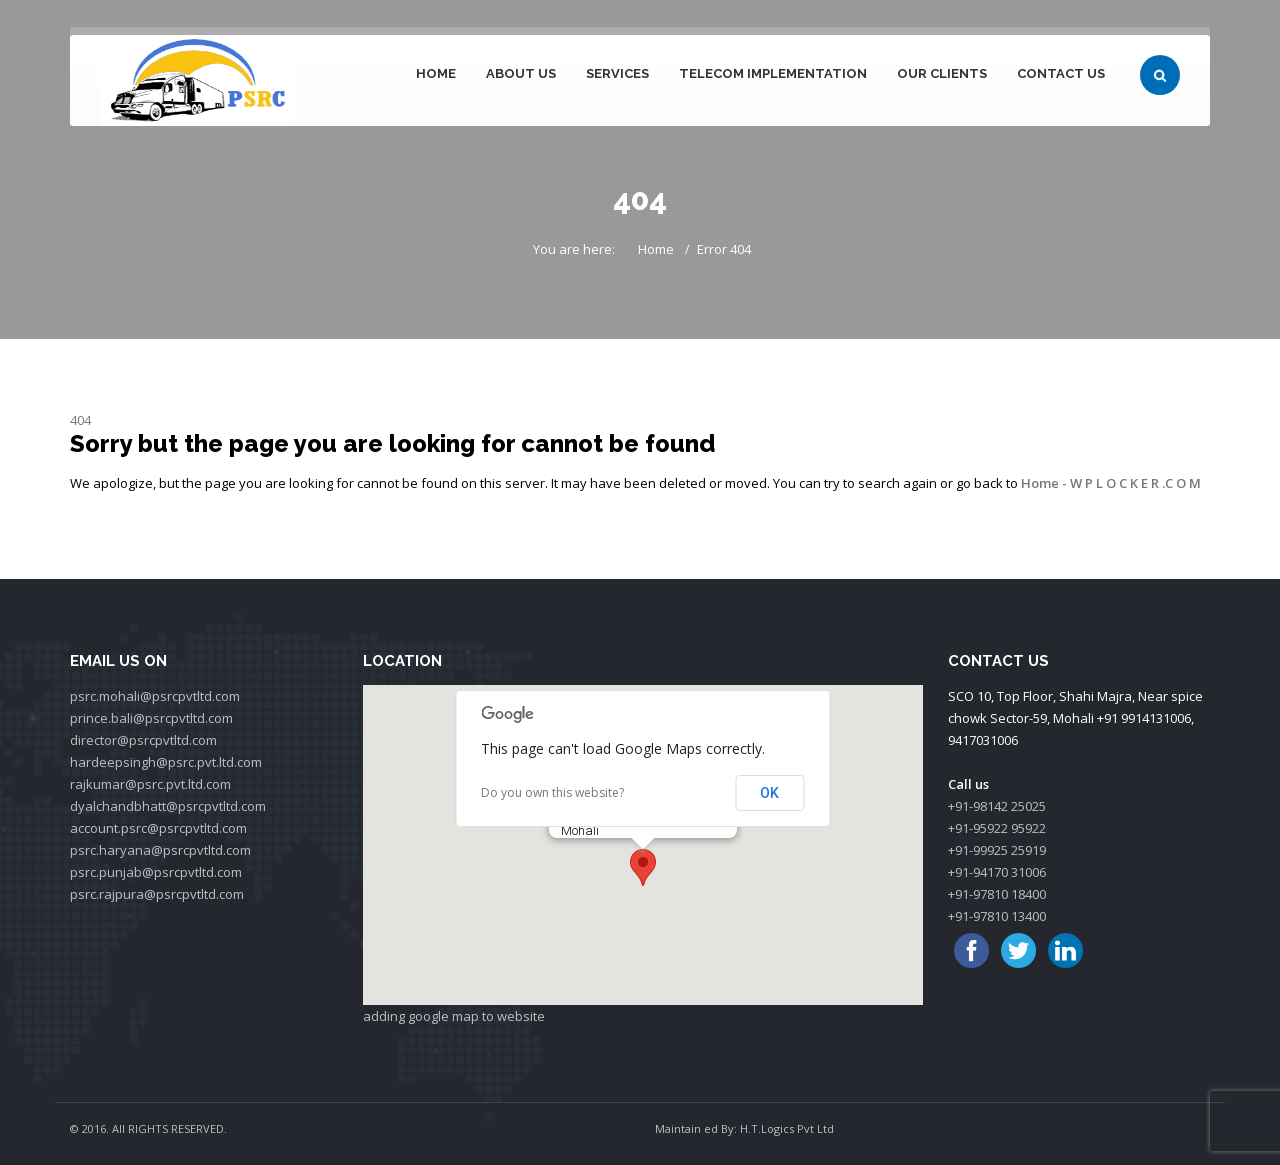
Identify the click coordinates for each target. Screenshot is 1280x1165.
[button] (643, 867)
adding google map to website (454, 1016)
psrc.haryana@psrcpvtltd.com (160, 850)
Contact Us (1061, 73)
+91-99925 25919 (997, 850)
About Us (521, 73)
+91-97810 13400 (997, 916)
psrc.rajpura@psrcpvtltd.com (157, 894)
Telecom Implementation (773, 73)
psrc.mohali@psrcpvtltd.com (155, 696)
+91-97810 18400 (997, 894)
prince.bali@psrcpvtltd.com (151, 718)
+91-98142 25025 (997, 806)
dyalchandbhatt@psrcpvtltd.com (168, 806)
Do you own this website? (552, 792)
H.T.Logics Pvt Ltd (787, 1128)
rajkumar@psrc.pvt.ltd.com (150, 784)
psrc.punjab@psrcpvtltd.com (156, 872)
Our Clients (942, 73)
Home (436, 73)
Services (617, 73)
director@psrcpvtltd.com (143, 740)
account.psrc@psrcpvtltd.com (158, 828)
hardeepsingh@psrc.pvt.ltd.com (166, 762)
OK (769, 793)
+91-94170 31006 (997, 872)
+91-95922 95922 (997, 828)
